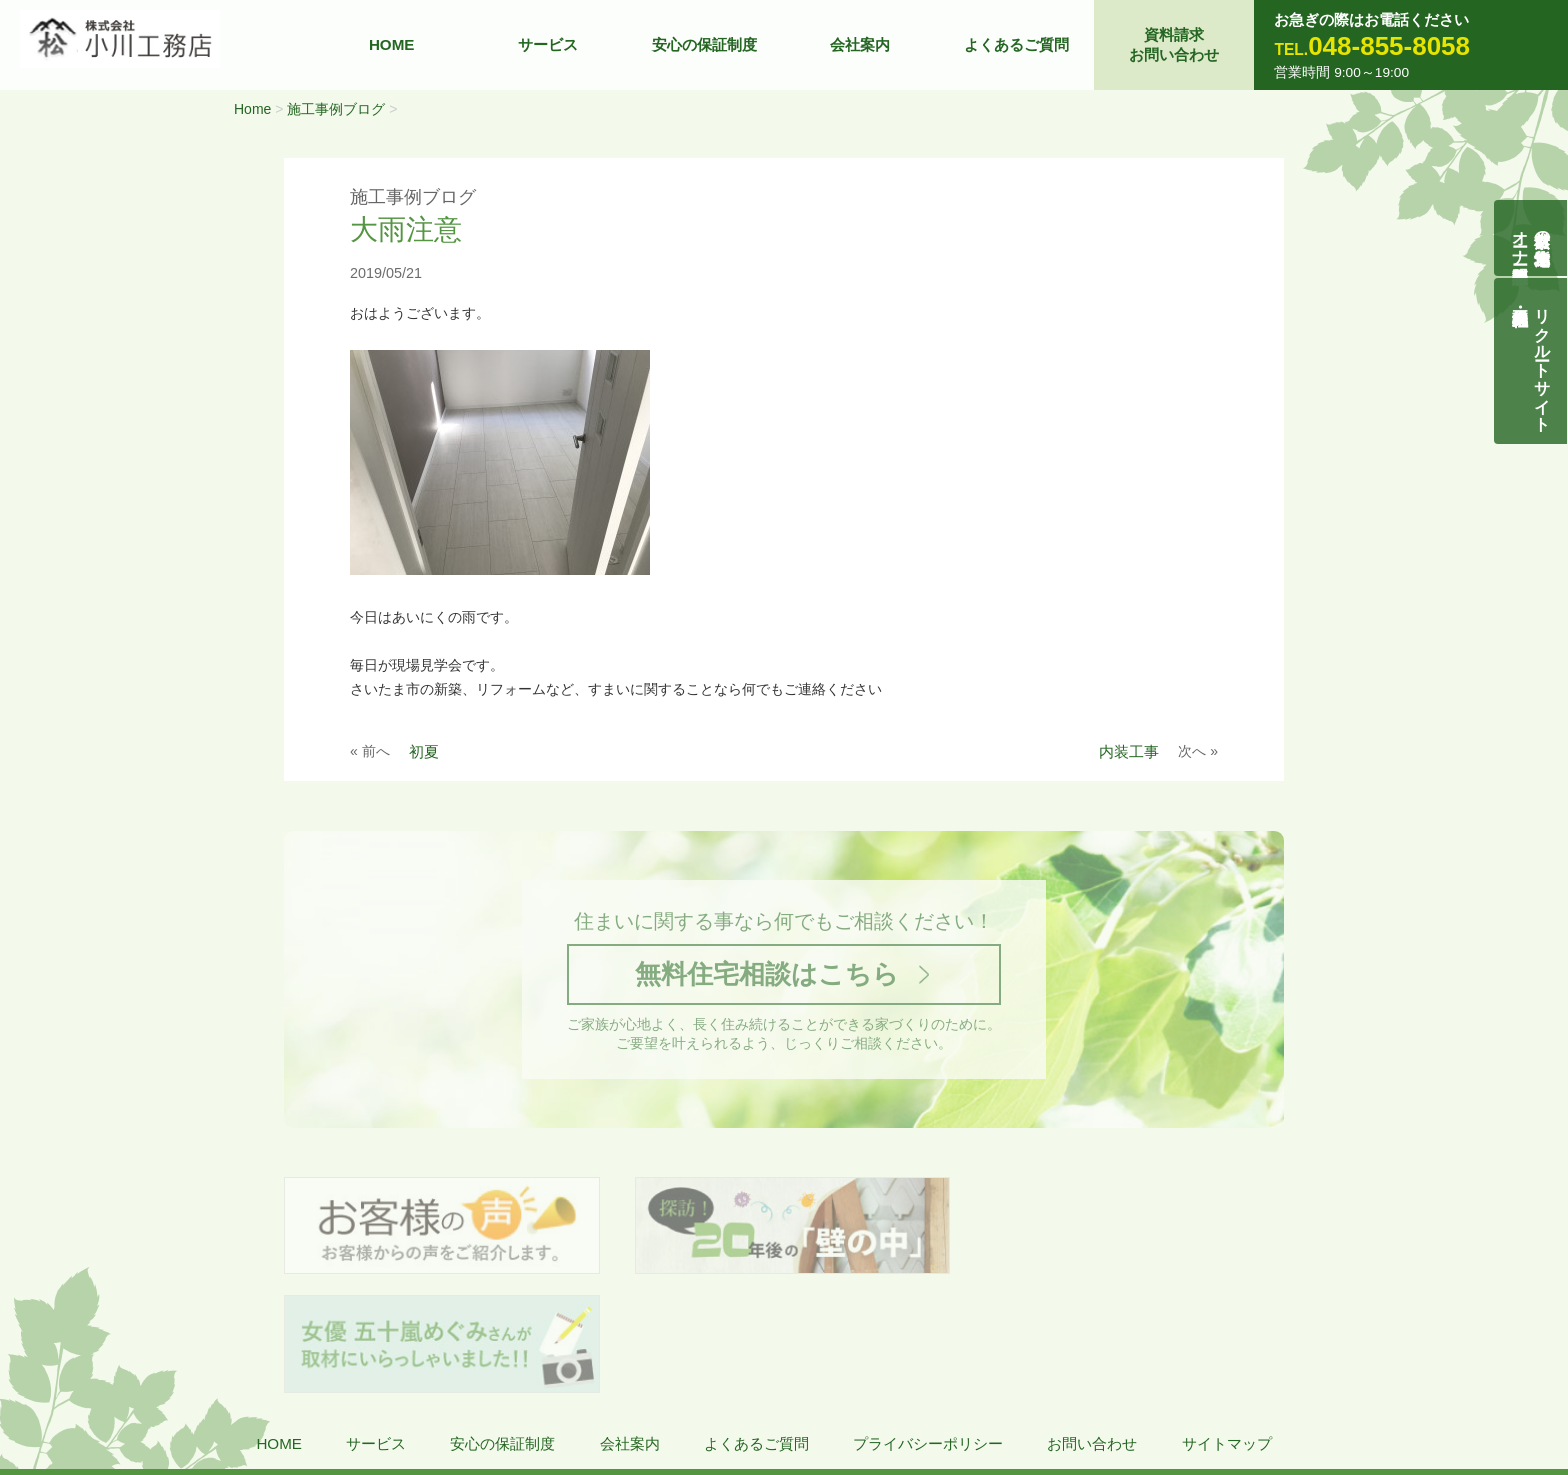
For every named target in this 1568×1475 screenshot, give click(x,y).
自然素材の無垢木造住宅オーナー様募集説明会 (1531, 238)
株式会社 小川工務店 (155, 1386)
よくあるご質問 (1016, 44)
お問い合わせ (1092, 1327)
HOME (392, 44)
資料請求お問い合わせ (1174, 44)
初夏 (424, 751)
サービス (548, 44)
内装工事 (1129, 751)
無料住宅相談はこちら (767, 975)
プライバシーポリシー (928, 1327)
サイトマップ (1227, 1327)
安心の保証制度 (704, 44)
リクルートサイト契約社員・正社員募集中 (1542, 361)
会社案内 (860, 44)
